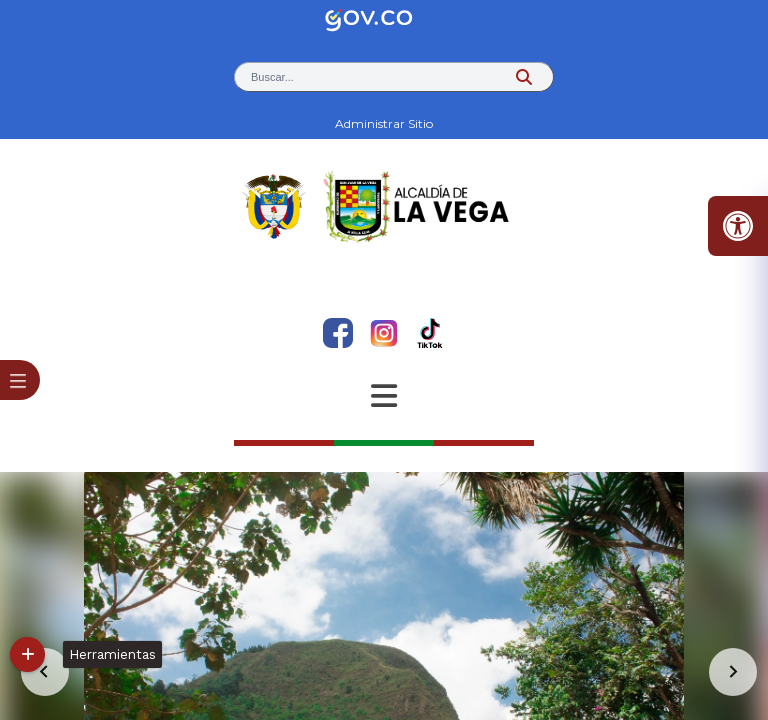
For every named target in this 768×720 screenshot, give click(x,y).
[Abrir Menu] (384, 396)
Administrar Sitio (384, 123)
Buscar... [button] (272, 77)
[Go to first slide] (733, 672)
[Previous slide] (45, 672)
